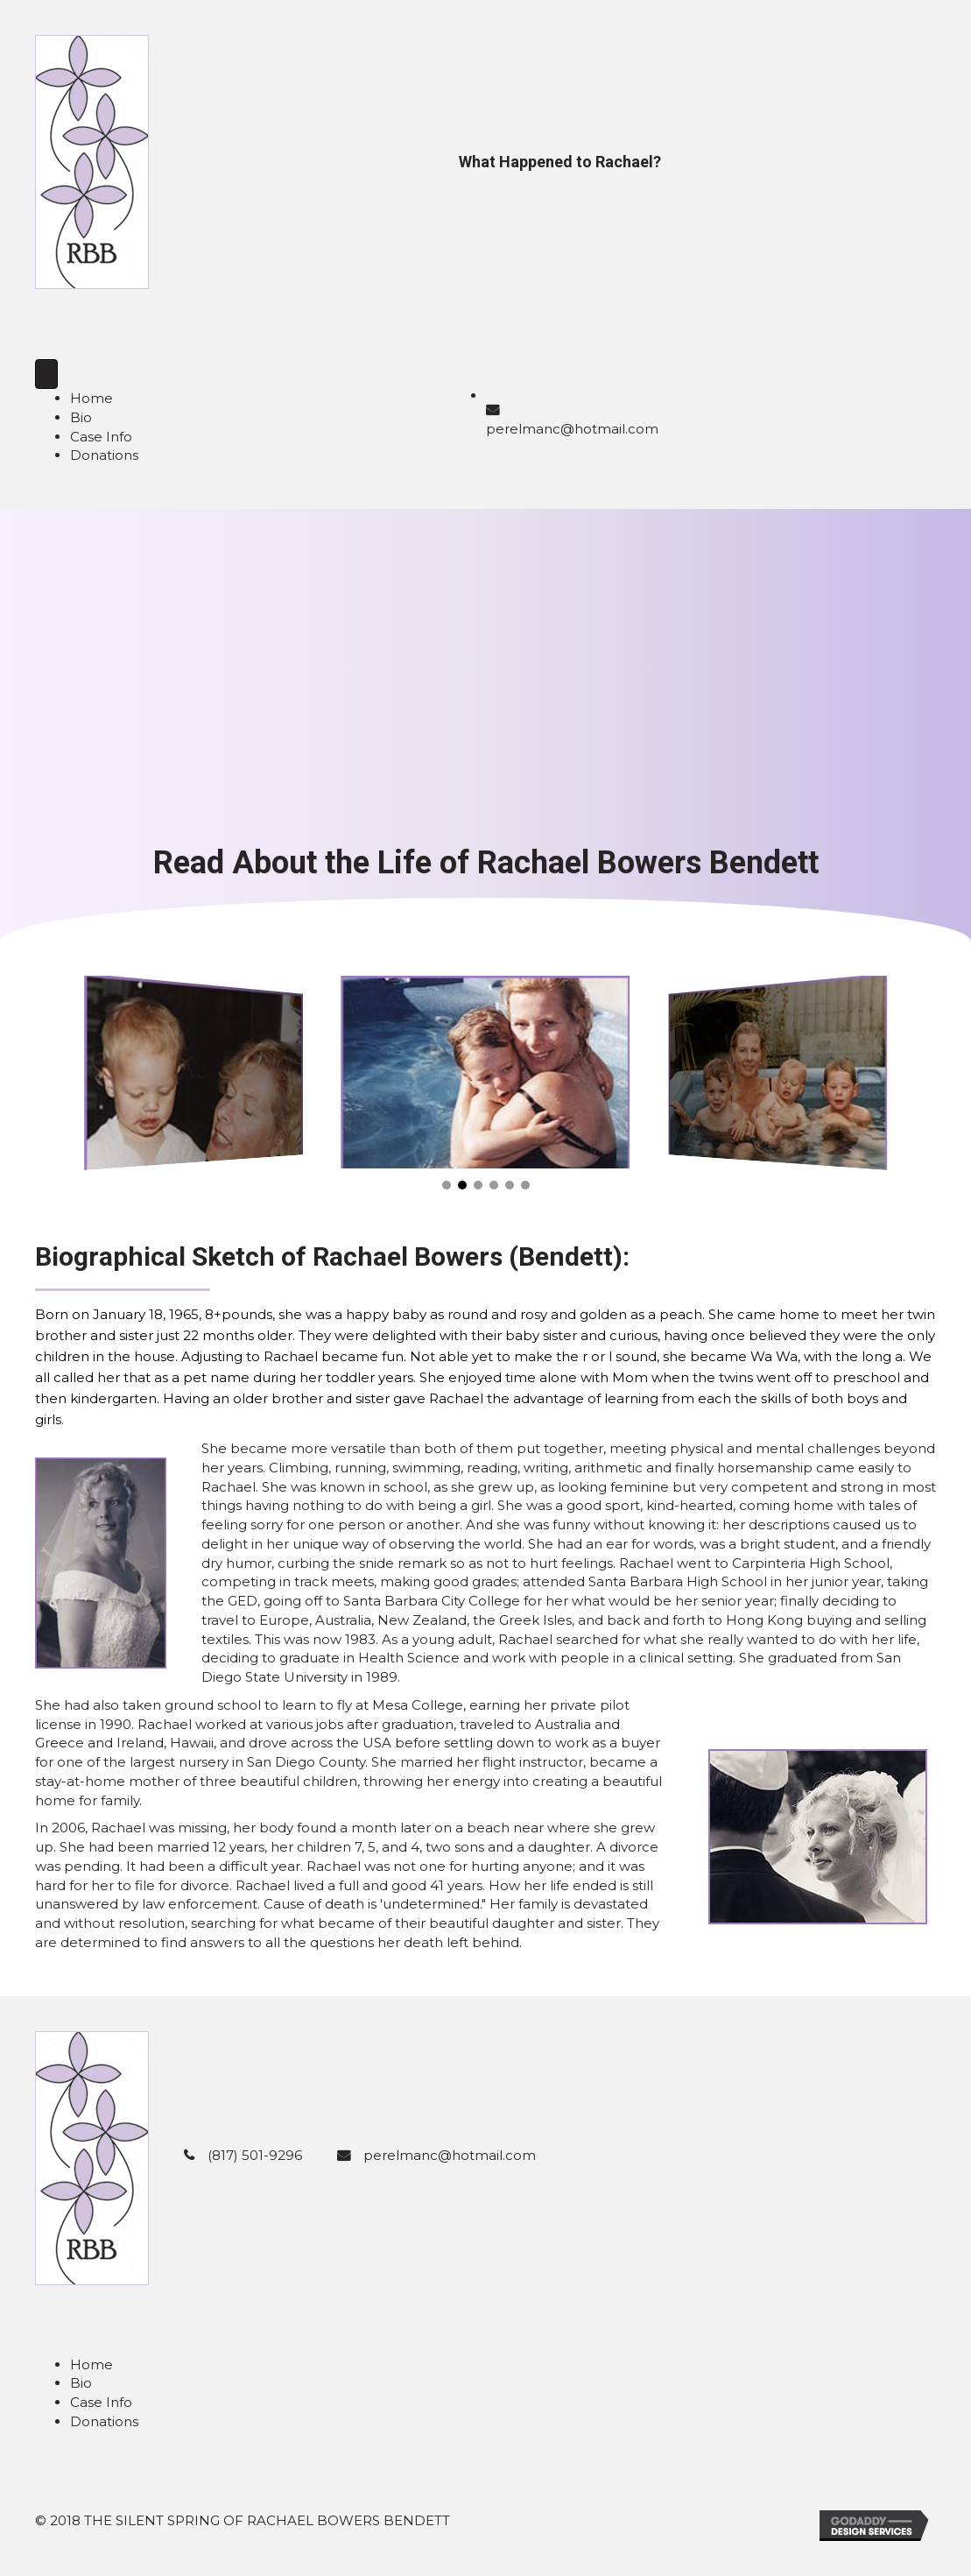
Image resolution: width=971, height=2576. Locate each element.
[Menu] (46, 374)
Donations (104, 455)
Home (91, 398)
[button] (446, 1185)
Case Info (101, 436)
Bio (81, 417)
